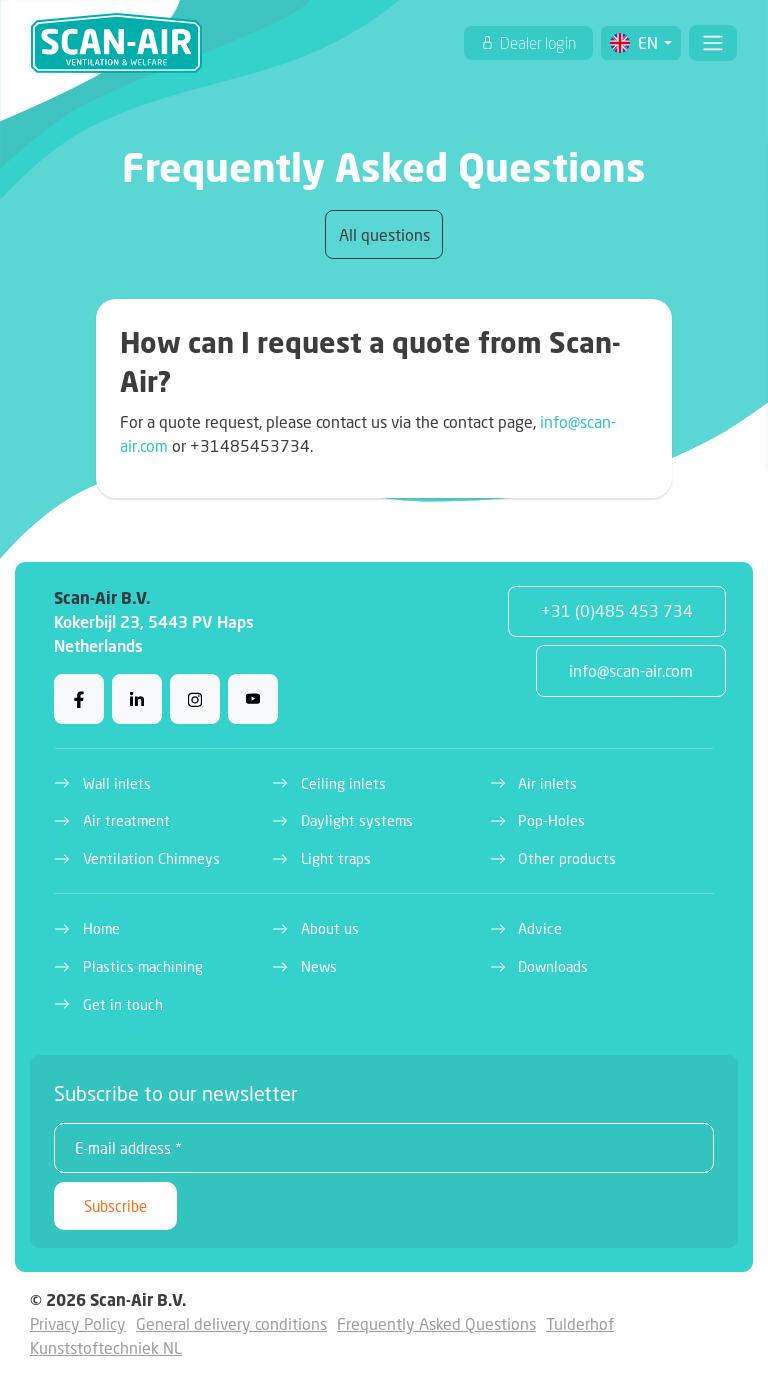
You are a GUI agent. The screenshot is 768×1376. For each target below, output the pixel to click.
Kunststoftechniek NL (106, 1347)
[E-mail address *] (384, 1148)
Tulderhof (580, 1323)
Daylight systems (357, 820)
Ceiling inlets (343, 783)
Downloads (553, 966)
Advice (540, 928)
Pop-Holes (551, 820)
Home (101, 928)
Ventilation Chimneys (151, 858)
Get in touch (123, 1004)
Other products (567, 858)
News (319, 966)
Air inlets (547, 783)
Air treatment (126, 820)
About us (330, 928)
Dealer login (536, 43)
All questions (384, 234)
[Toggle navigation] (713, 43)
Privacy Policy (78, 1323)
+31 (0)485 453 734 (617, 610)
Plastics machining (143, 966)
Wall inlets (117, 783)
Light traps (336, 858)
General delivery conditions (231, 1323)
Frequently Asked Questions (436, 1323)
